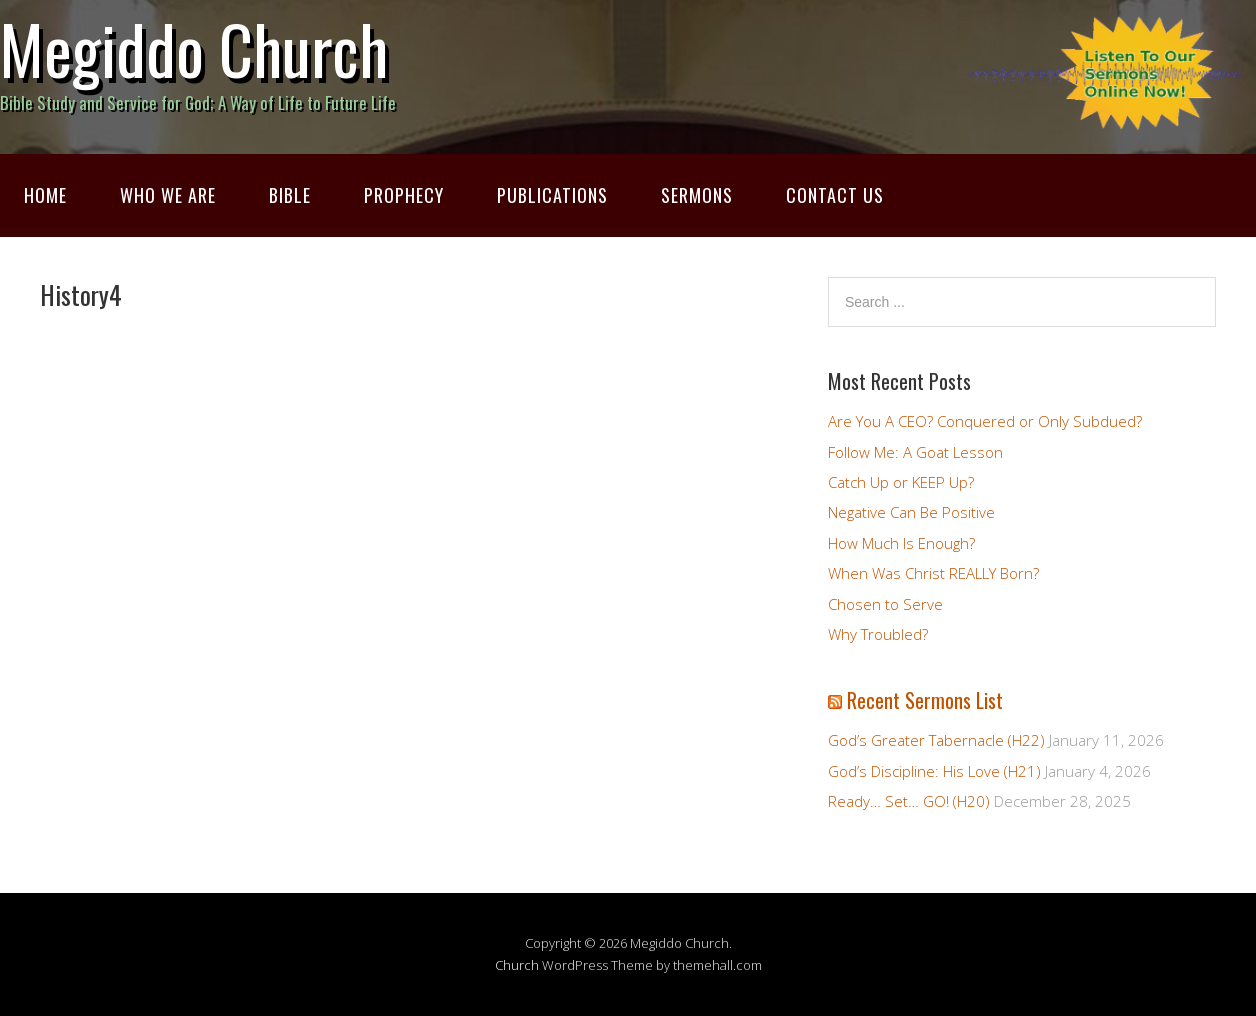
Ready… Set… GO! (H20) (909, 801)
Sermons (697, 195)
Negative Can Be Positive (911, 512)
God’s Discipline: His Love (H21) (934, 771)
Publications (552, 195)
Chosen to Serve (885, 604)
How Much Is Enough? (901, 543)
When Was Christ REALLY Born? (933, 573)
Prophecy (404, 195)
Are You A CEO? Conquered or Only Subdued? (985, 421)
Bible (290, 195)
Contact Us (835, 195)
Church (517, 965)
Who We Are (168, 195)
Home (45, 195)
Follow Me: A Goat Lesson (915, 452)
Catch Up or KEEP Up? (901, 482)
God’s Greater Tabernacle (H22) (936, 740)
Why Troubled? (878, 634)
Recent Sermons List (925, 700)
